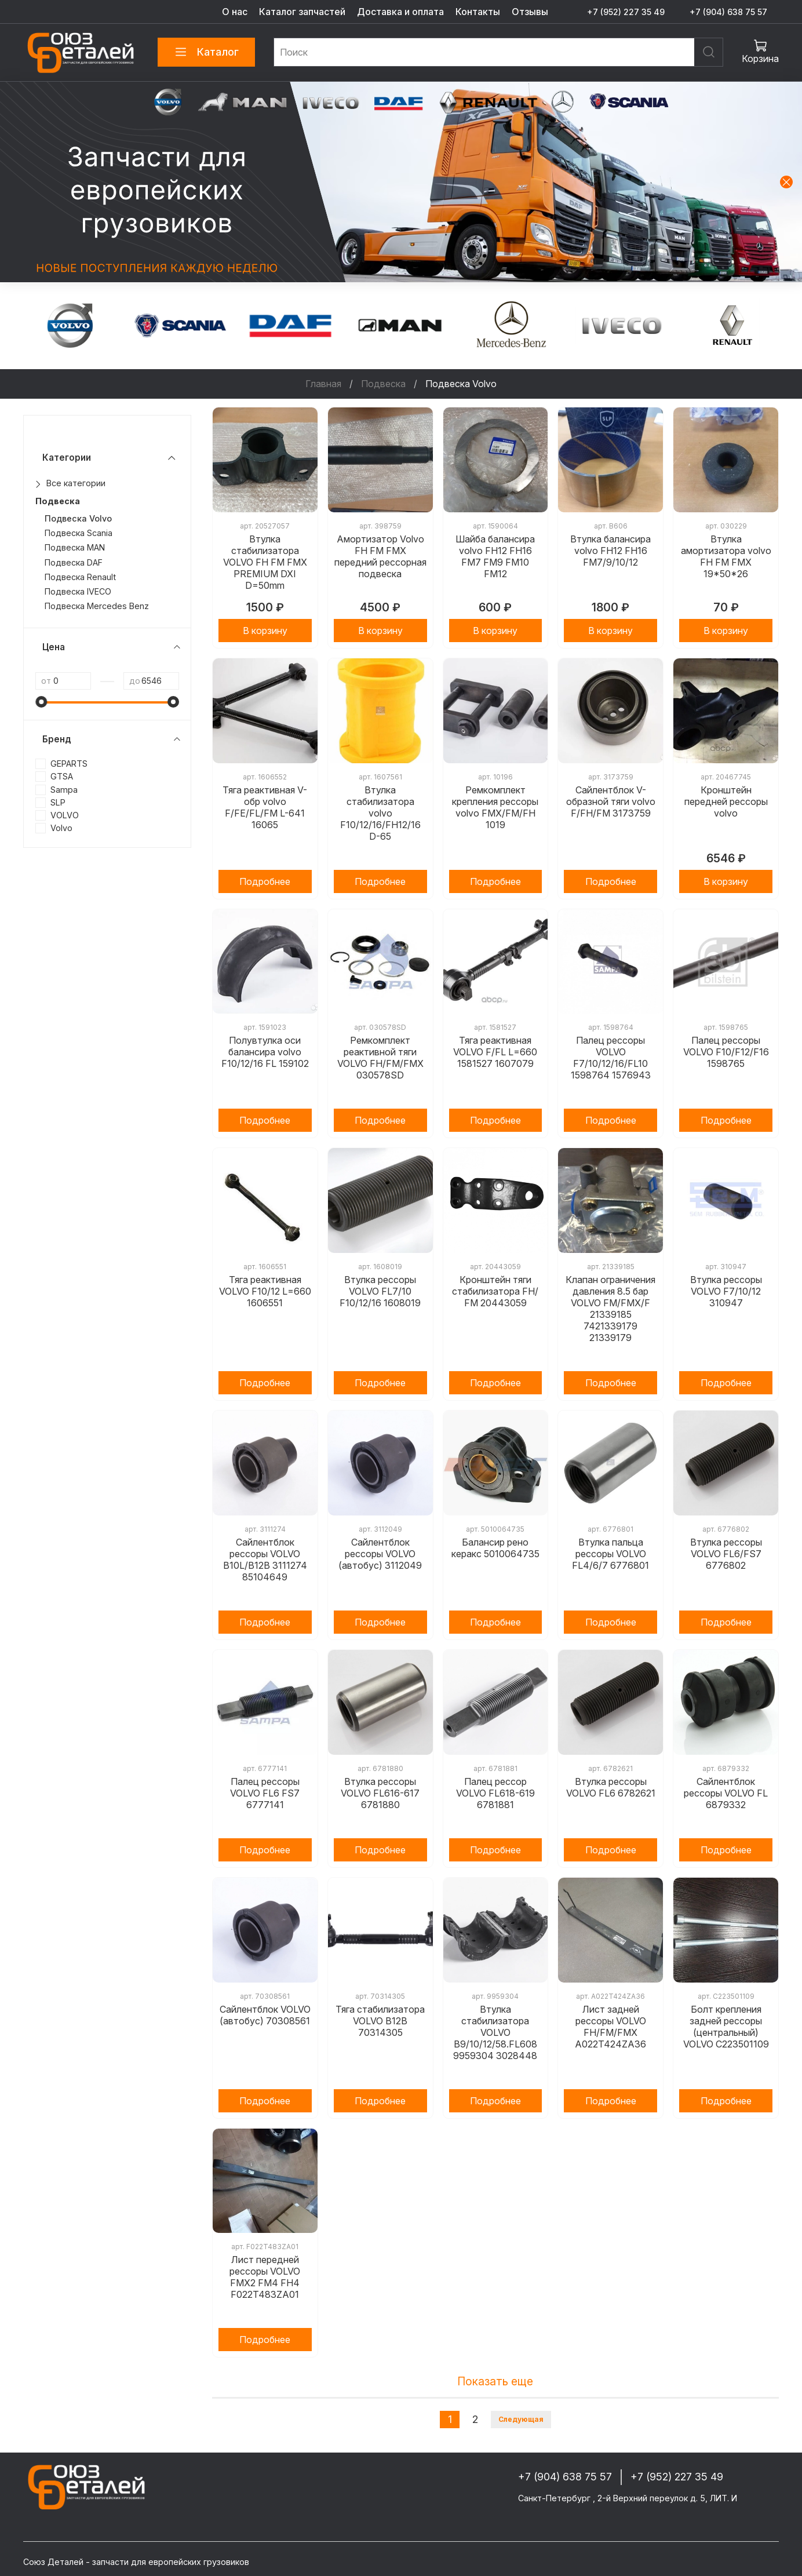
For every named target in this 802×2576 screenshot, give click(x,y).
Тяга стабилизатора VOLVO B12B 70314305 (380, 2020)
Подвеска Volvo (78, 518)
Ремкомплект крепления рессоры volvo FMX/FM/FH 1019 (495, 807)
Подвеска (383, 383)
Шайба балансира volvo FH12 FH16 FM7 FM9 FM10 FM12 (495, 556)
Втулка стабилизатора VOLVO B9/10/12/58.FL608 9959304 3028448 (495, 2032)
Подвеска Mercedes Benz (97, 606)
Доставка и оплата (400, 11)
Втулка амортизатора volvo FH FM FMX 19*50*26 (726, 556)
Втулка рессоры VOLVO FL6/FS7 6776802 (726, 1553)
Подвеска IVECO (78, 591)
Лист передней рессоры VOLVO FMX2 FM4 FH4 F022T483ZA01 (264, 2277)
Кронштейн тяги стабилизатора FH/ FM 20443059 (495, 1291)
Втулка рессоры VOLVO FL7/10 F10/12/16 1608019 (380, 1291)
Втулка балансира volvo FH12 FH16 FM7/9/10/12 (610, 550)
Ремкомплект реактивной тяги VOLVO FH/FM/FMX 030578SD (380, 1057)
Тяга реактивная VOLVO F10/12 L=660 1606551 (265, 1291)
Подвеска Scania (78, 533)
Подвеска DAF (74, 562)
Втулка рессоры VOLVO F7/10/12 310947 (726, 1291)
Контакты (477, 11)
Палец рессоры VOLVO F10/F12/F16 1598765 (726, 1051)
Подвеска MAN (75, 547)
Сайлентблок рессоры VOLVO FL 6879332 (726, 1793)
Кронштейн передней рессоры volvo (726, 801)
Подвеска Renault (80, 577)
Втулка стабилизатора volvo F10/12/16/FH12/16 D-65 (380, 813)
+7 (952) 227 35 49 (626, 12)
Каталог (206, 52)
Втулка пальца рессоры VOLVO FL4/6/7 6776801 (610, 1553)
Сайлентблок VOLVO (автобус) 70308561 (265, 2015)
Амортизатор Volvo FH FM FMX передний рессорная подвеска (380, 556)
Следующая (521, 2419)
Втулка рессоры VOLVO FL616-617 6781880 (380, 1793)
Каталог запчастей (302, 11)
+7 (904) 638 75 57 (728, 12)
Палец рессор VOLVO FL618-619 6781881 (495, 1793)
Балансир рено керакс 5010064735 (495, 1548)
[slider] (41, 702)
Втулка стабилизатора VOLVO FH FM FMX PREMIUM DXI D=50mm (265, 562)
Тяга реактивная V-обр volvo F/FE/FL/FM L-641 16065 (265, 807)
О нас (234, 11)
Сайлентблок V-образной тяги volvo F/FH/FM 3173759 (610, 801)
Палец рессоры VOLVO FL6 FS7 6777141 (265, 1793)
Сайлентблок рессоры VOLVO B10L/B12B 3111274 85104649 (265, 1559)
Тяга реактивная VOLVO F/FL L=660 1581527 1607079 (495, 1051)
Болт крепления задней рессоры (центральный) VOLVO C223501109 (726, 2026)
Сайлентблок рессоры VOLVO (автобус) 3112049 (380, 1553)
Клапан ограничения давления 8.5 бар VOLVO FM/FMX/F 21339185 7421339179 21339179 (610, 1308)
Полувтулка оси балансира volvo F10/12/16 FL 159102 (265, 1051)
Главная (323, 383)
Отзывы (530, 11)
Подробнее (264, 881)
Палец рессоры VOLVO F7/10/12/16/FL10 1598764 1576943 (611, 1057)
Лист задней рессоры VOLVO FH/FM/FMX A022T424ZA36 (610, 2026)
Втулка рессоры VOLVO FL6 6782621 (610, 1787)
